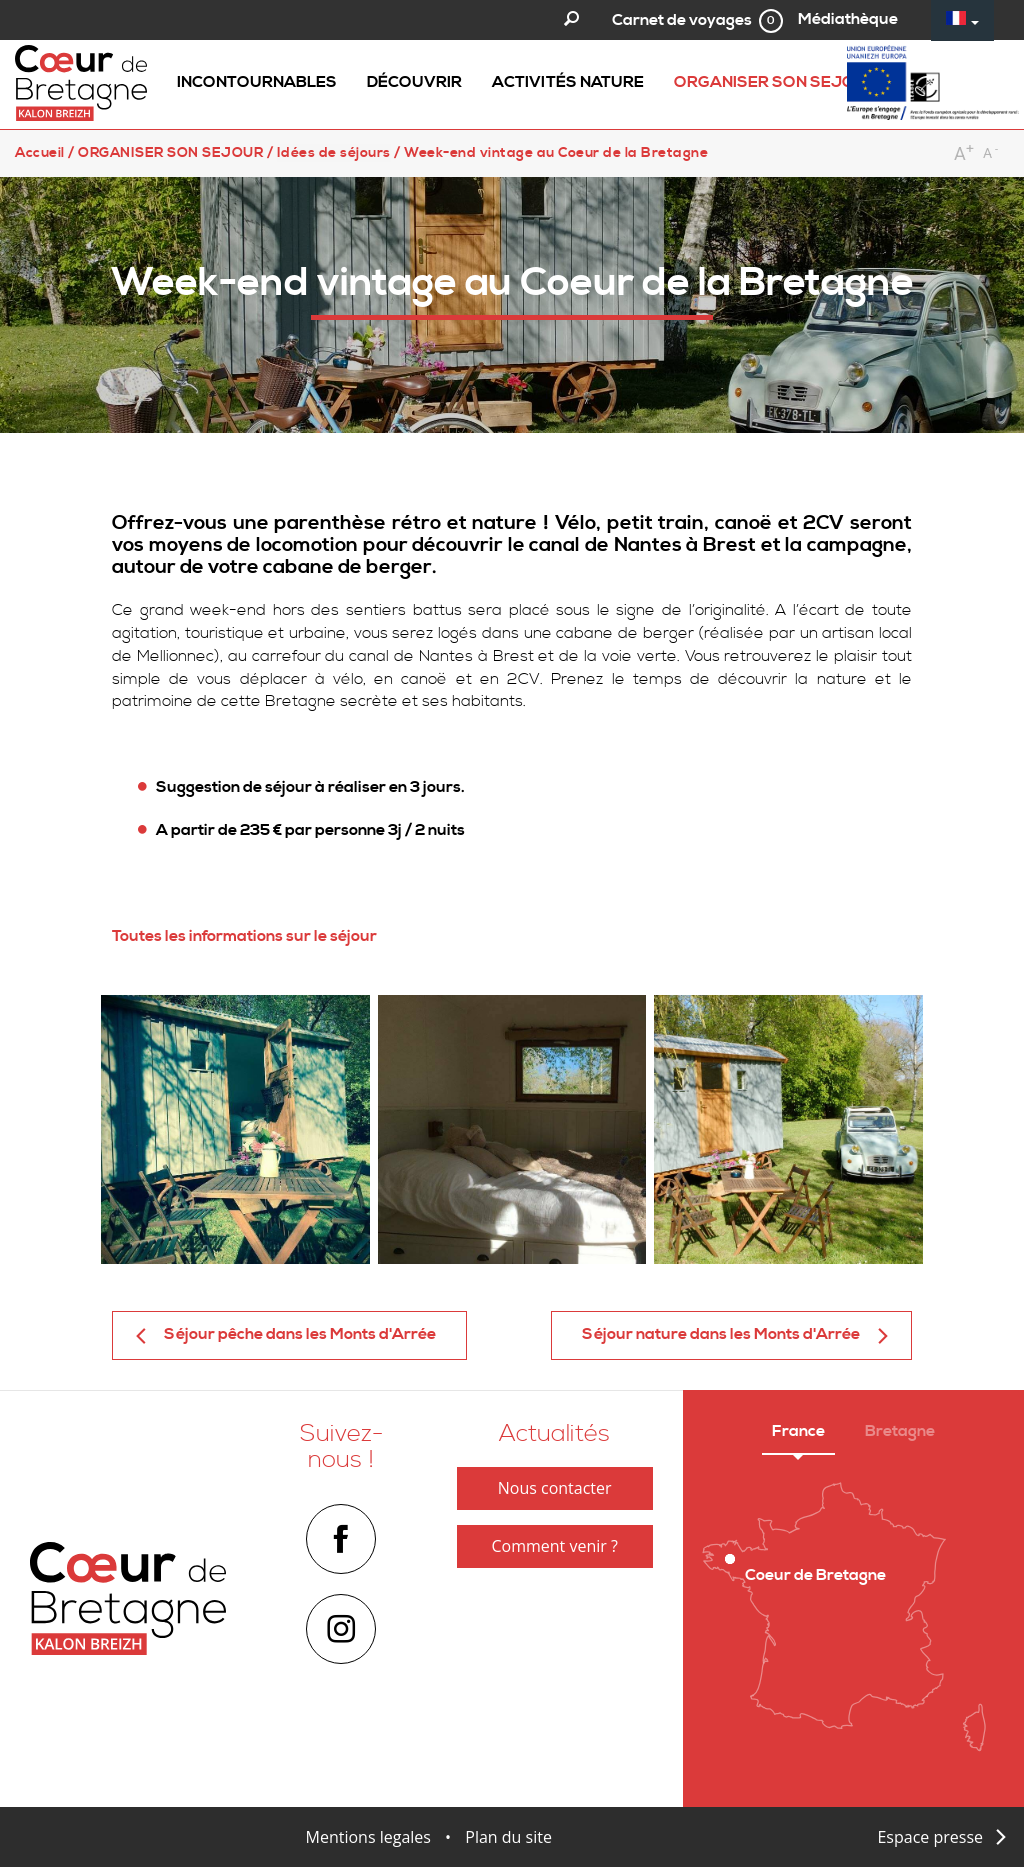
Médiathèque (848, 19)
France (798, 1431)
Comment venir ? (554, 1546)
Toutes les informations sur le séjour (246, 936)
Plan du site (508, 1837)
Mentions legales (368, 1837)
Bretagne (900, 1431)
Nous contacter (555, 1488)
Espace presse (930, 1837)
